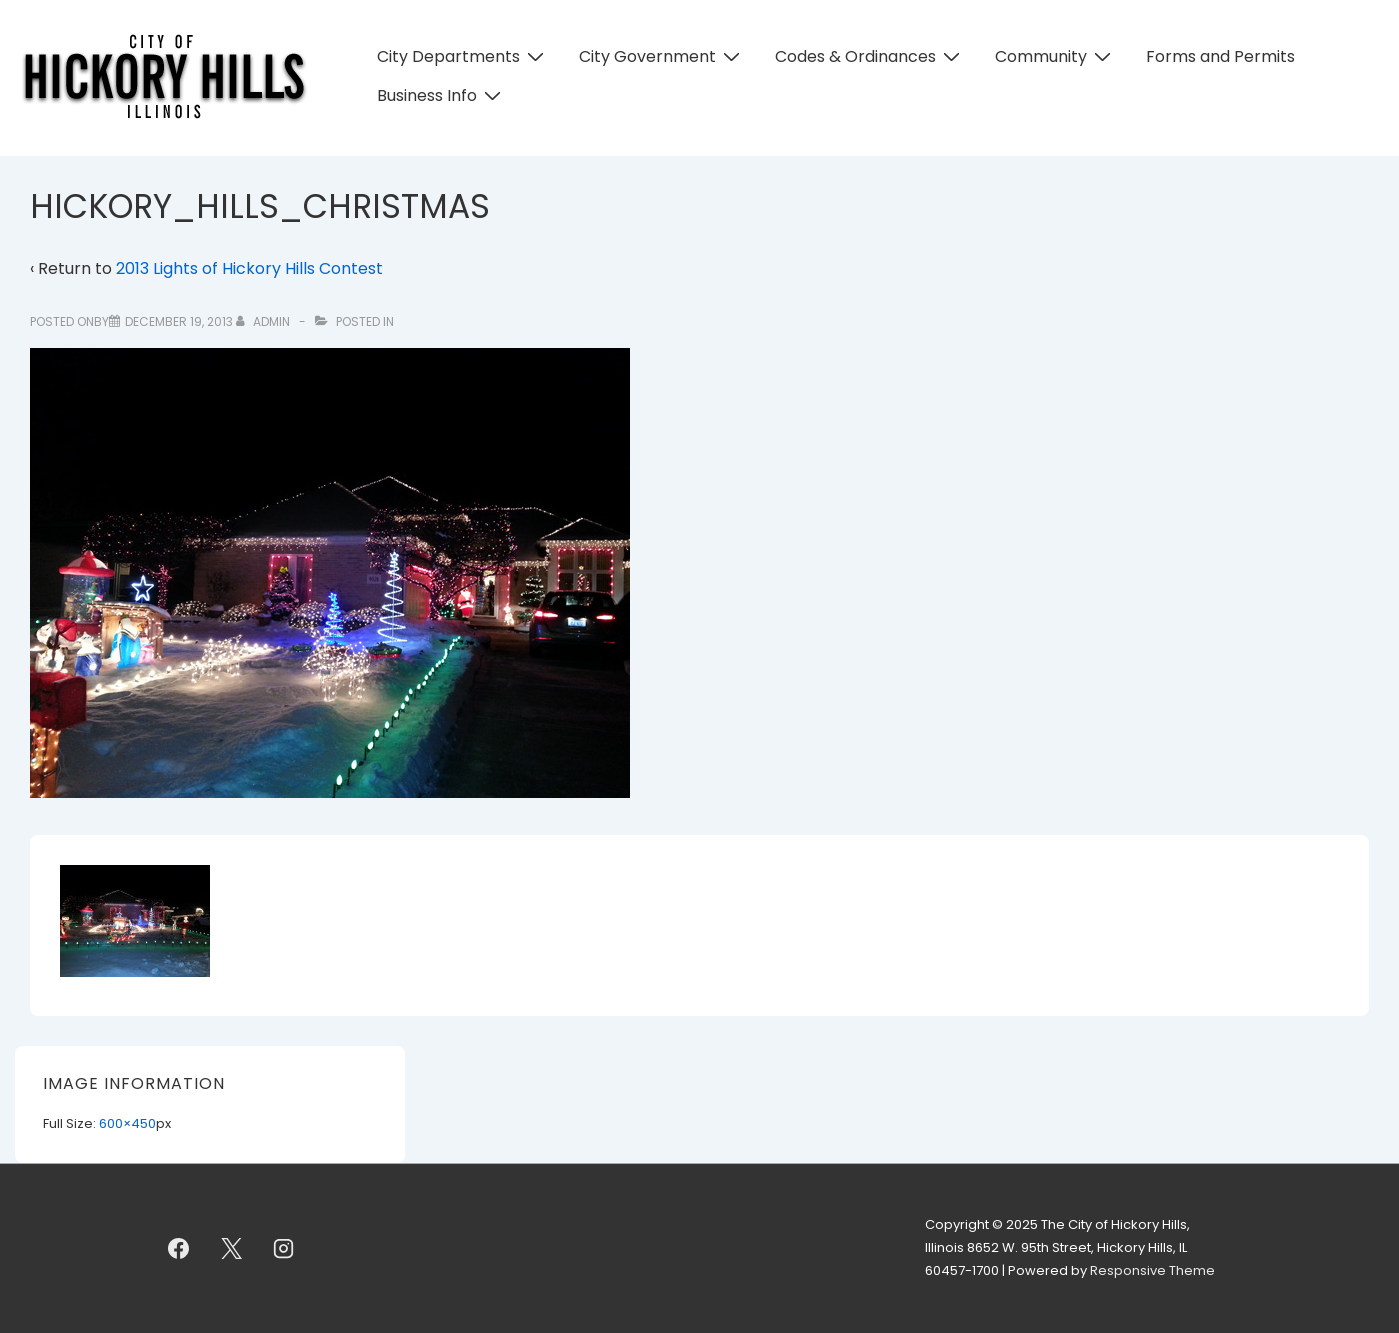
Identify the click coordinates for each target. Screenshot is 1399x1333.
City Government (662, 56)
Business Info (441, 95)
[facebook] (179, 1249)
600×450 (127, 1123)
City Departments (463, 56)
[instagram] (284, 1249)
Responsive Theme (1152, 1270)
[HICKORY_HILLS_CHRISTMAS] (179, 321)
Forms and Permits (1220, 56)
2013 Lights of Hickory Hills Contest (249, 268)
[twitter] (231, 1249)
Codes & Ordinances (870, 56)
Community (1055, 56)
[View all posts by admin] (264, 321)
